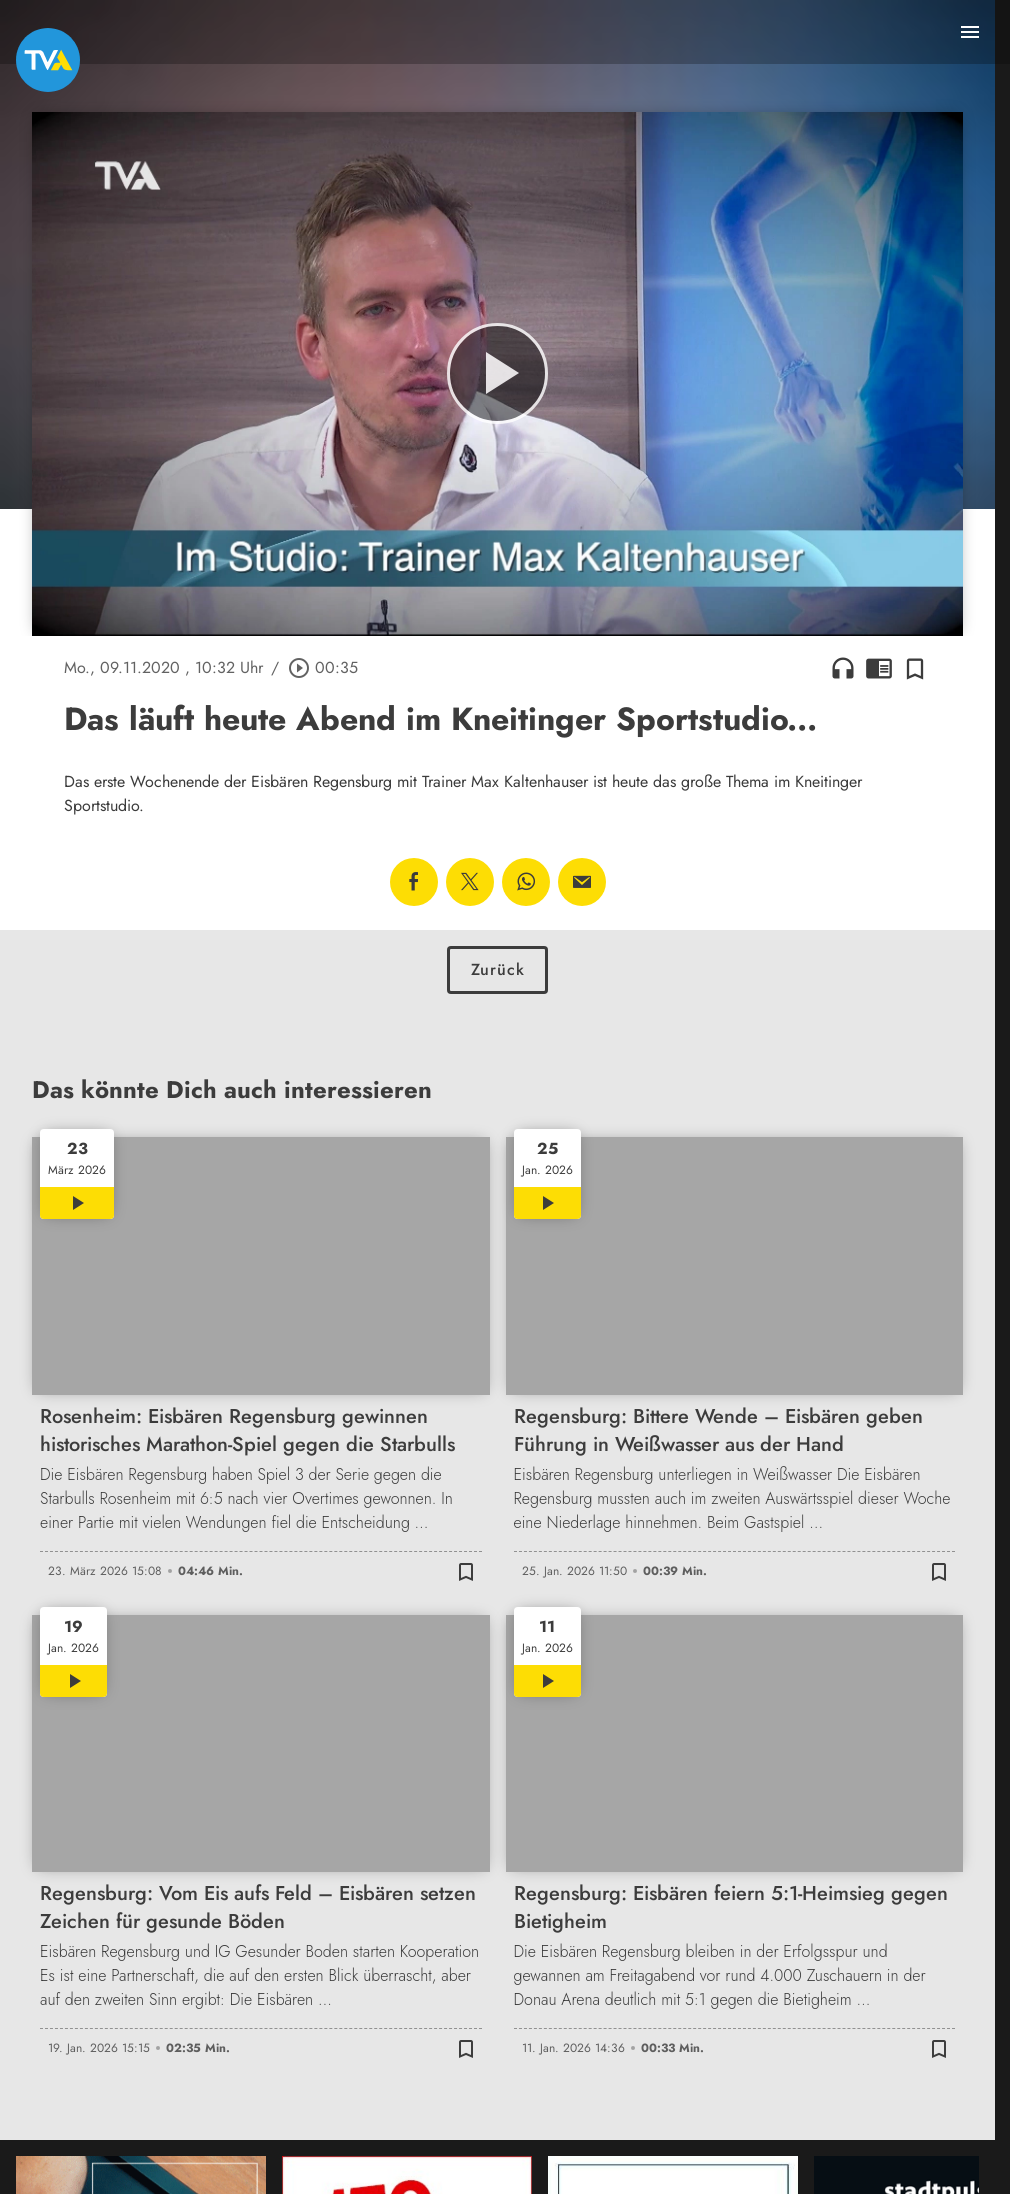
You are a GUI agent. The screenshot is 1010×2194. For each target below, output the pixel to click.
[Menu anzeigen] (970, 32)
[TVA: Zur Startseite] (48, 60)
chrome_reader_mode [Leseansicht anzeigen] (879, 668)
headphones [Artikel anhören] (843, 668)
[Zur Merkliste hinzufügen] (915, 668)
